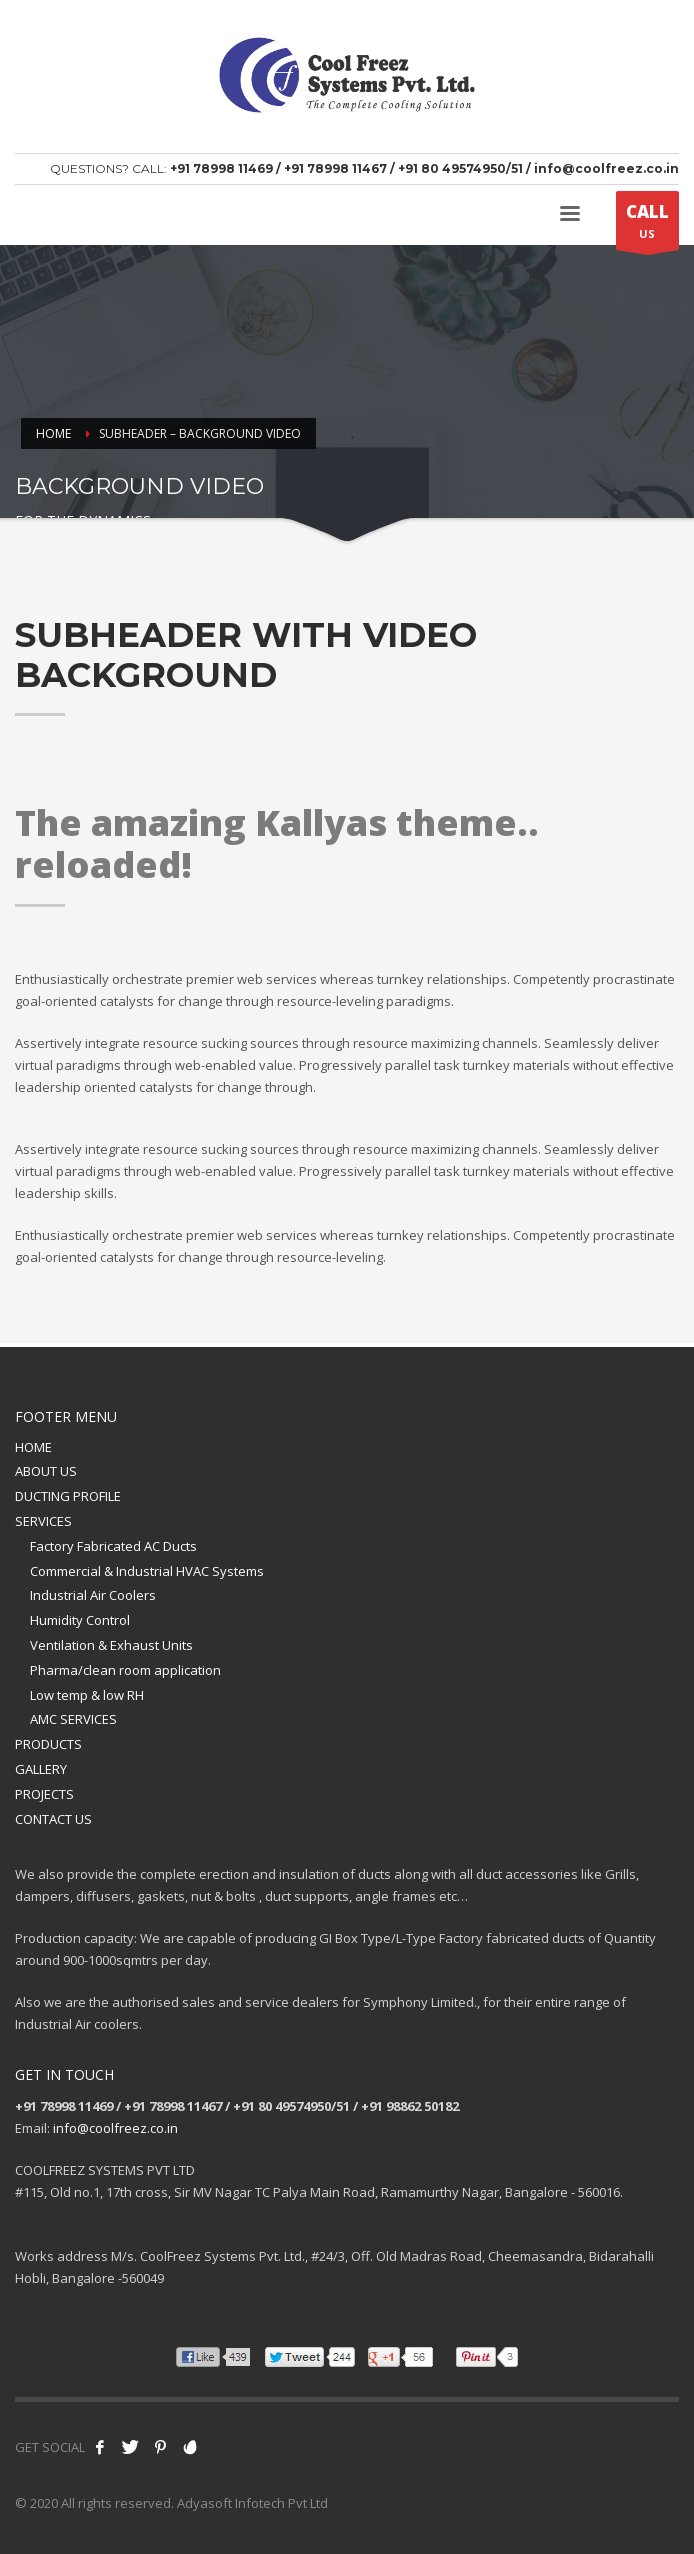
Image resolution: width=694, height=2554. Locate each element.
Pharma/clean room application (125, 1670)
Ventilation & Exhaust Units (111, 1645)
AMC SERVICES (73, 1719)
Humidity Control (80, 1620)
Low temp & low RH (87, 1695)
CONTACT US (53, 1819)
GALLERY (41, 1769)
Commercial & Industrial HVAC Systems (147, 1571)
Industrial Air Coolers (93, 1595)
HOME (33, 1447)
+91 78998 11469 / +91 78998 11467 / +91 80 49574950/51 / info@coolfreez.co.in (424, 168)
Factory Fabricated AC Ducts (113, 1546)
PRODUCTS (48, 1744)
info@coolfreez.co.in (115, 2128)
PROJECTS (44, 1794)
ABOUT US (46, 1471)
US (647, 225)
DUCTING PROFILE (68, 1496)
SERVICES (43, 1521)
